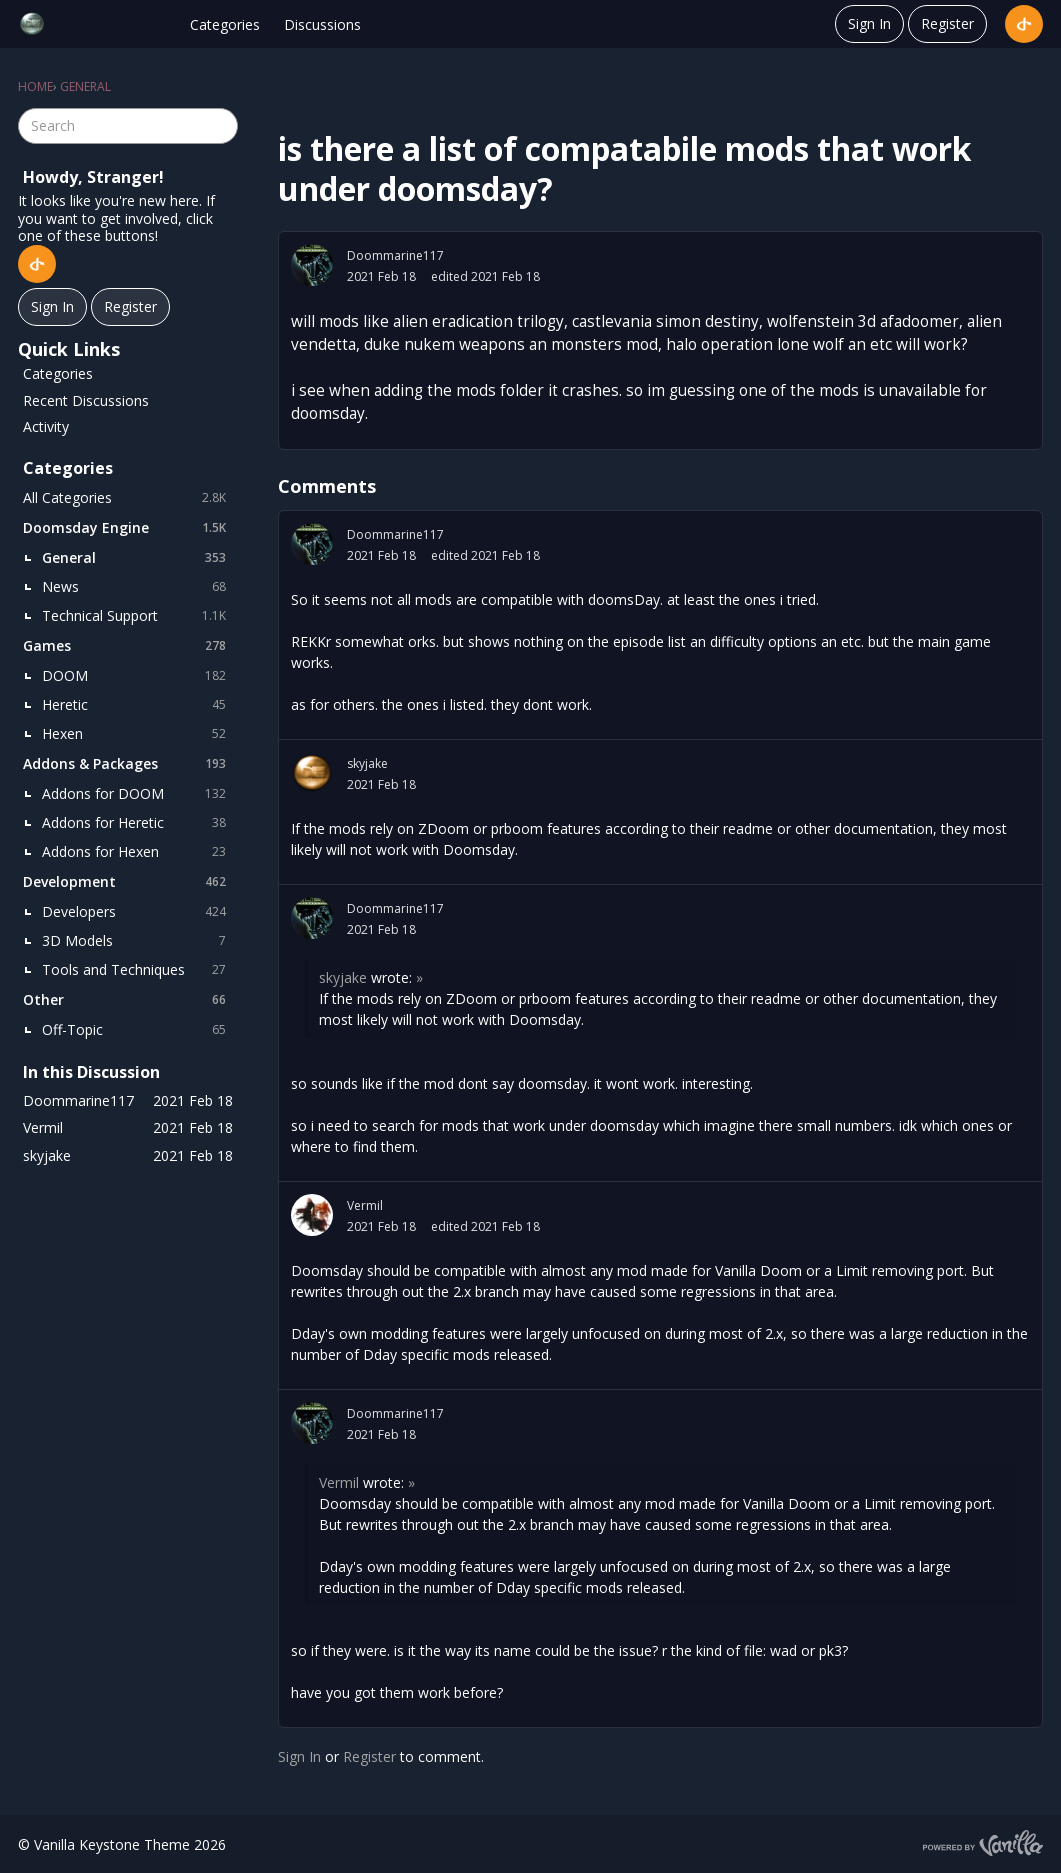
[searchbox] (128, 126)
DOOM (137, 676)
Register (947, 23)
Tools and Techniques (137, 970)
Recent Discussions (86, 400)
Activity (46, 426)
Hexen (137, 734)
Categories (225, 24)
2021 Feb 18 (381, 276)
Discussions (322, 24)
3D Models (137, 941)
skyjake (367, 763)
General (137, 558)
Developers (137, 912)
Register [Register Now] (130, 306)
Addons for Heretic (137, 823)
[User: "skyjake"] (312, 773)
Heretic (137, 705)
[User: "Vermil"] (312, 1215)
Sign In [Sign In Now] (52, 306)
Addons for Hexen (137, 852)
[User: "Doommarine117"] (312, 265)
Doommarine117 (395, 255)
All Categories (128, 498)
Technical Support (137, 616)
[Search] (220, 126)
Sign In (869, 23)
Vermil (365, 1205)
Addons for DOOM (137, 794)
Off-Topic (137, 1030)
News (137, 587)
